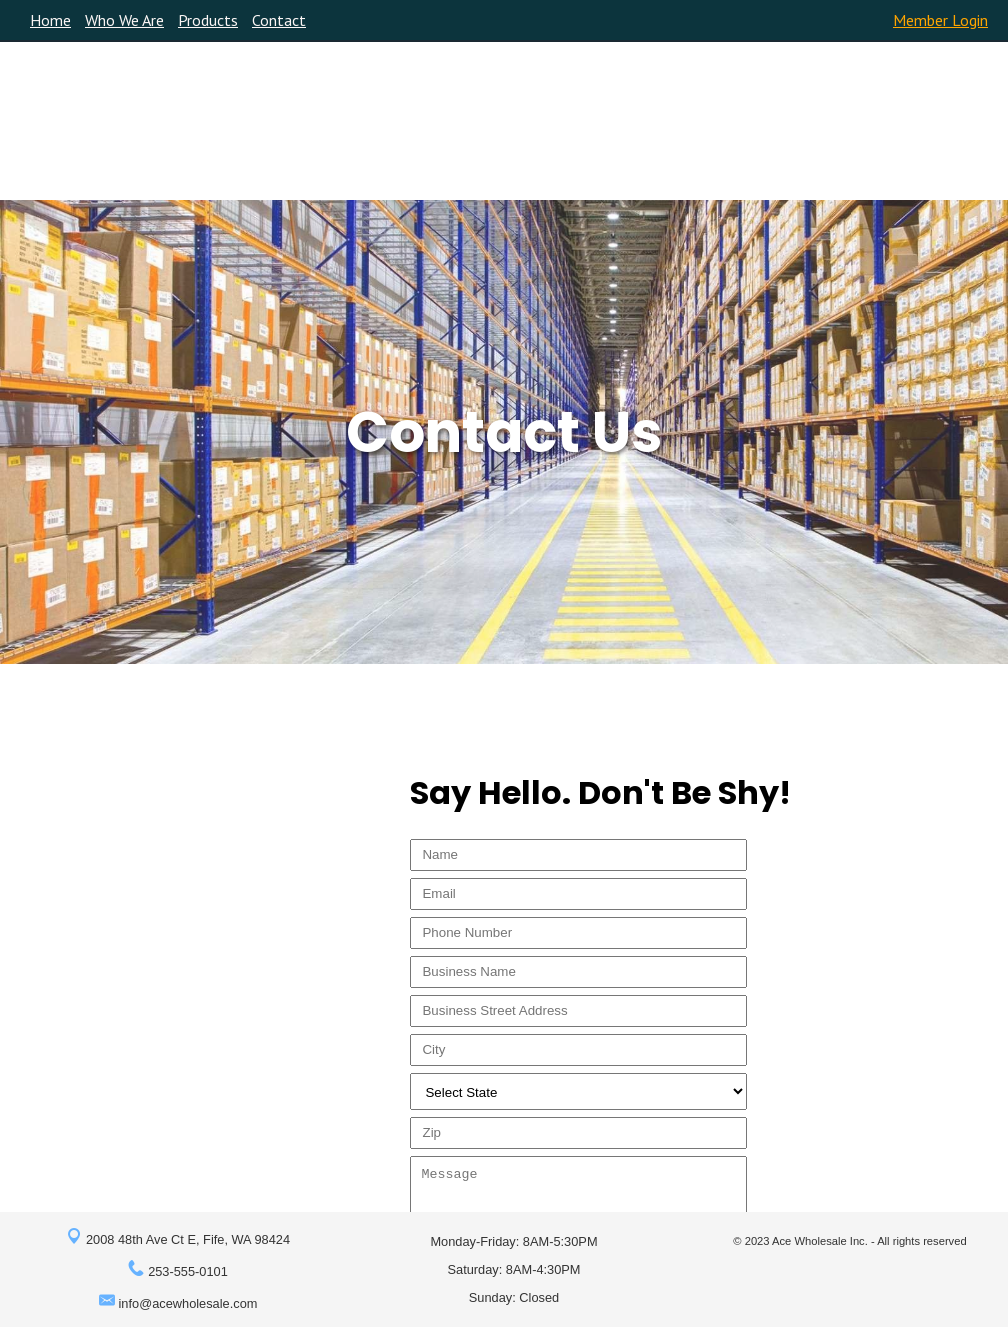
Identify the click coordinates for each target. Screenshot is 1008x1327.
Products (208, 20)
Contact (279, 20)
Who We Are (124, 20)
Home (50, 20)
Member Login (940, 20)
